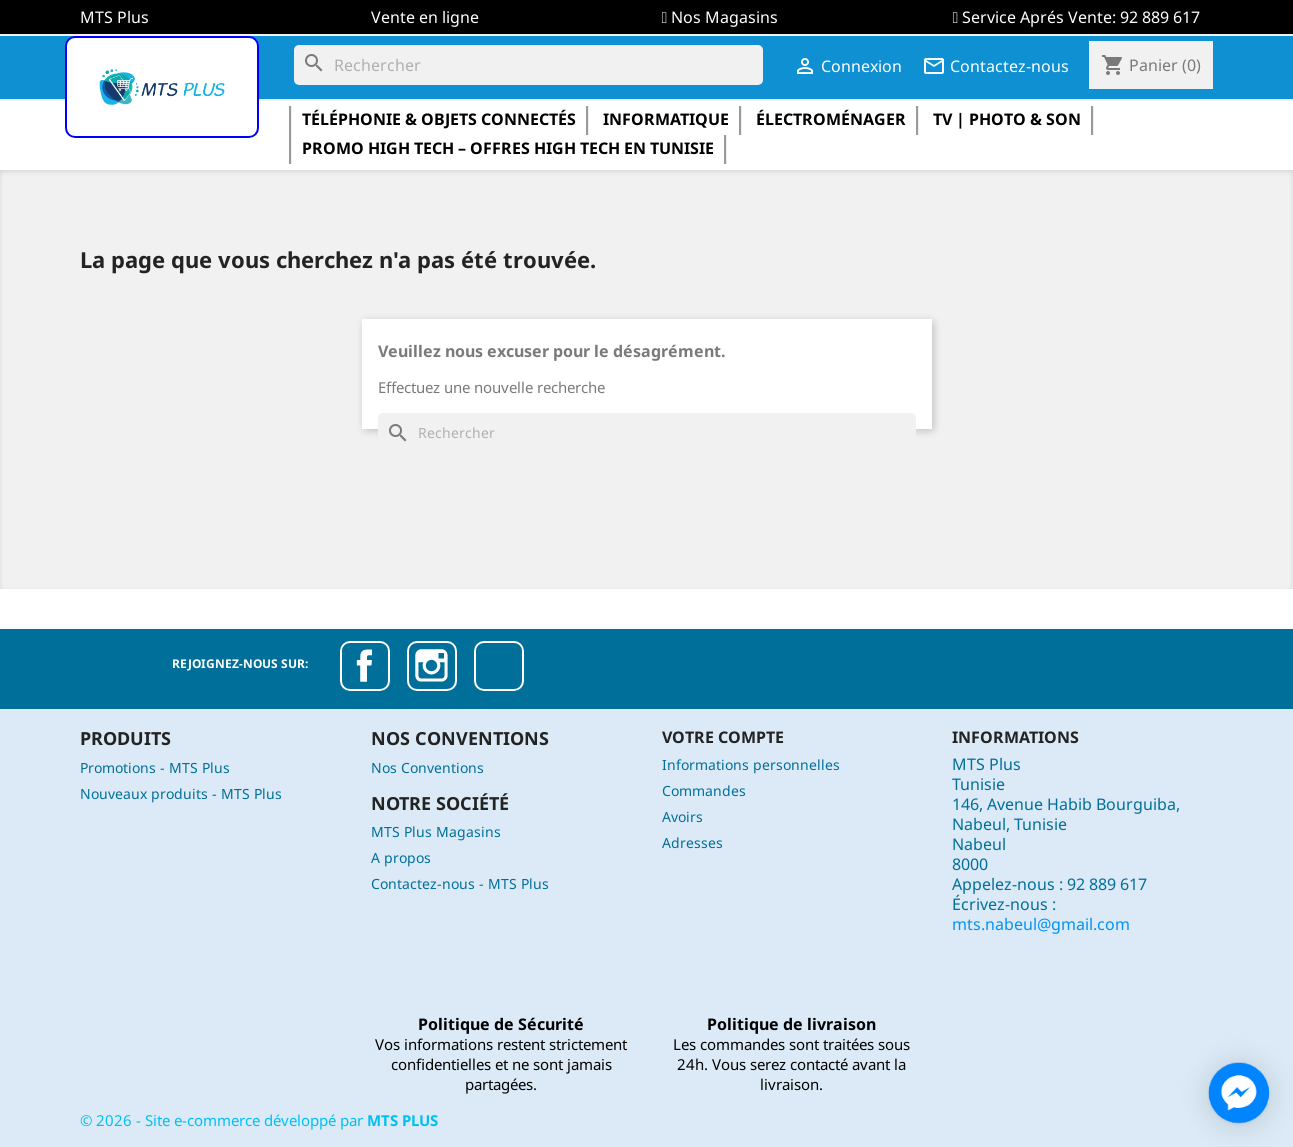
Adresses (692, 842)
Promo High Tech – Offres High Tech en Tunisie (508, 148)
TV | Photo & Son (1007, 119)
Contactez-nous (995, 66)
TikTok (499, 666)
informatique (666, 119)
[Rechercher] (529, 65)
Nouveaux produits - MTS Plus (181, 793)
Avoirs (682, 816)
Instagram (432, 666)
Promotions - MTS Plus (155, 767)
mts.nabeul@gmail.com (1041, 924)
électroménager (831, 119)
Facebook (365, 666)
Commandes (704, 790)
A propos (401, 857)
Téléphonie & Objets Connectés (439, 119)
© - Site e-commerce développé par (259, 1120)
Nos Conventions (427, 767)
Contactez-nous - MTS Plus (460, 883)
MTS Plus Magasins (436, 831)
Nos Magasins (724, 17)
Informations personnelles (751, 764)
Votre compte (723, 737)
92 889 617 (1160, 17)
